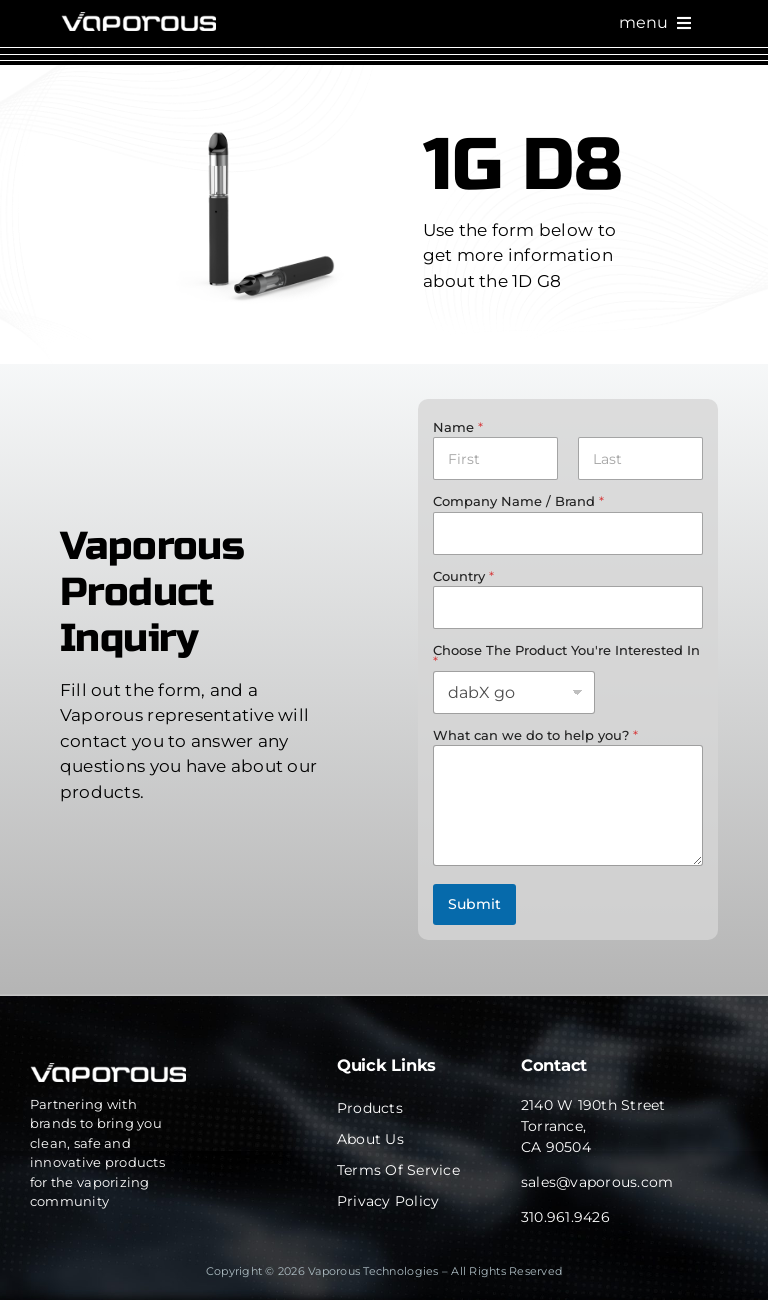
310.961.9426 (565, 1217)
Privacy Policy (388, 1201)
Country (463, 576)
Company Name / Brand (518, 501)
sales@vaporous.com (597, 1182)
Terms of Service (398, 1170)
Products (370, 1108)
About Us (370, 1139)
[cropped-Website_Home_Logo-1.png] (139, 20)
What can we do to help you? (535, 735)
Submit (474, 904)
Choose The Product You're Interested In (566, 655)
